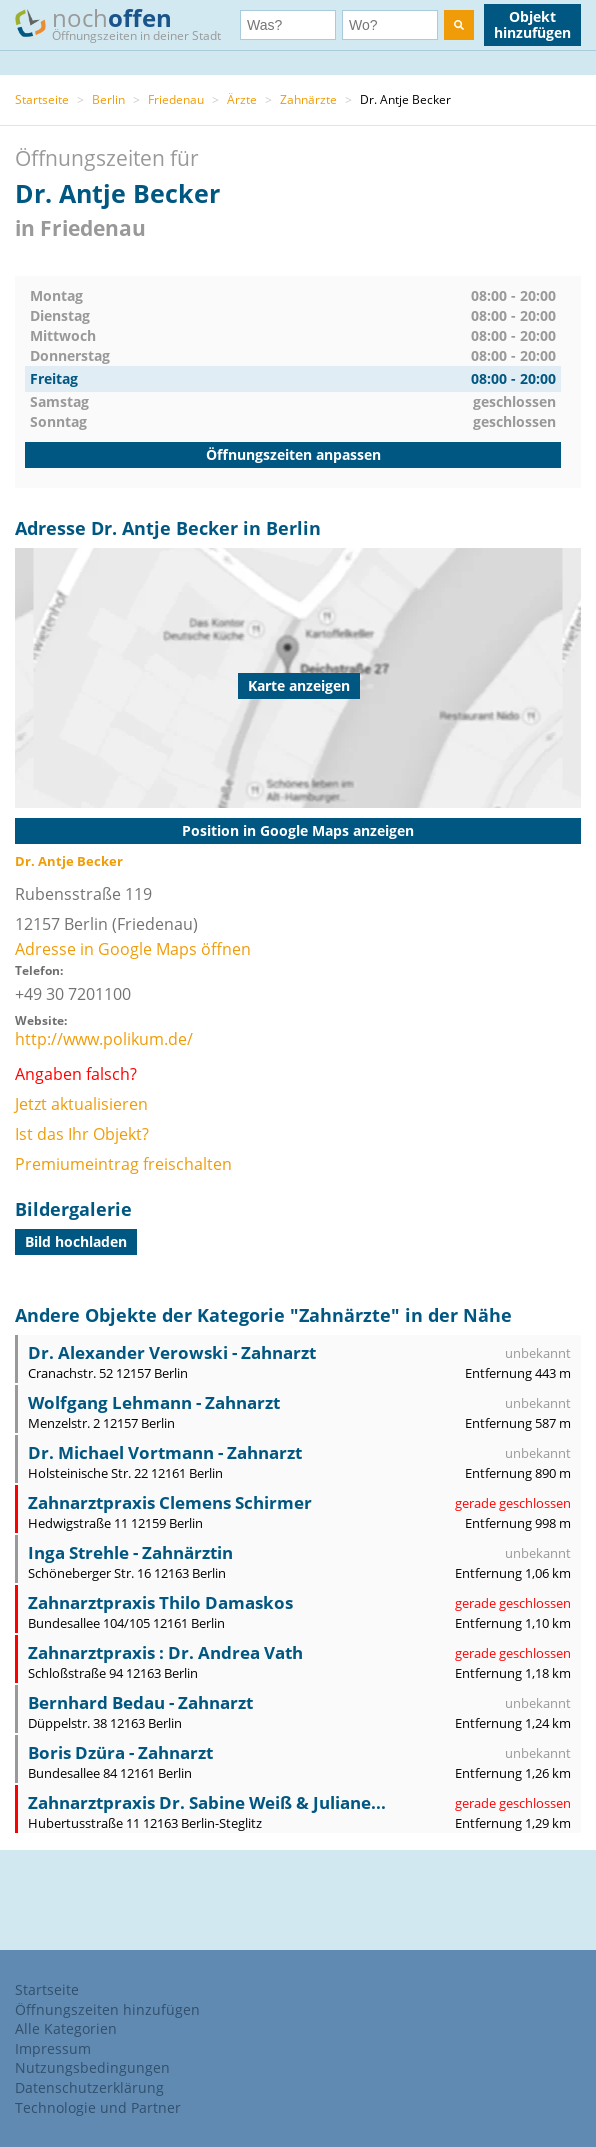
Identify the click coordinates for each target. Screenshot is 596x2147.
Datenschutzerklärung (89, 2087)
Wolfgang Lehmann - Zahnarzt (154, 1402)
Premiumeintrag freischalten (123, 1164)
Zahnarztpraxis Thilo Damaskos (160, 1602)
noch (127, 23)
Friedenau (176, 99)
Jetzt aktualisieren (81, 1104)
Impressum (53, 2048)
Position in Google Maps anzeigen (298, 830)
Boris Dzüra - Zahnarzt (120, 1752)
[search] (459, 25)
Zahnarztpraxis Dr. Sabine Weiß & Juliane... (207, 1802)
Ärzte (242, 99)
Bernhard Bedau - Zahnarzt (140, 1702)
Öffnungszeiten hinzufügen (107, 2009)
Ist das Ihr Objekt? (82, 1134)
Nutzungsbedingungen (92, 2067)
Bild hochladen (76, 1241)
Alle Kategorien (66, 2028)
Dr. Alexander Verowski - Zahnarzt (172, 1352)
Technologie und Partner (98, 2107)
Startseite (42, 99)
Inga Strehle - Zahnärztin (130, 1552)
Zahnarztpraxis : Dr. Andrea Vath (165, 1652)
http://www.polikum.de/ (104, 1039)
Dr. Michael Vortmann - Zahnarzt (165, 1452)
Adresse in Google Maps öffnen (133, 949)
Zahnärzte (308, 99)
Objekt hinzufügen (532, 24)
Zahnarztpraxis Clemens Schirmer (170, 1502)
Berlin (108, 99)
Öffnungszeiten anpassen (293, 454)
